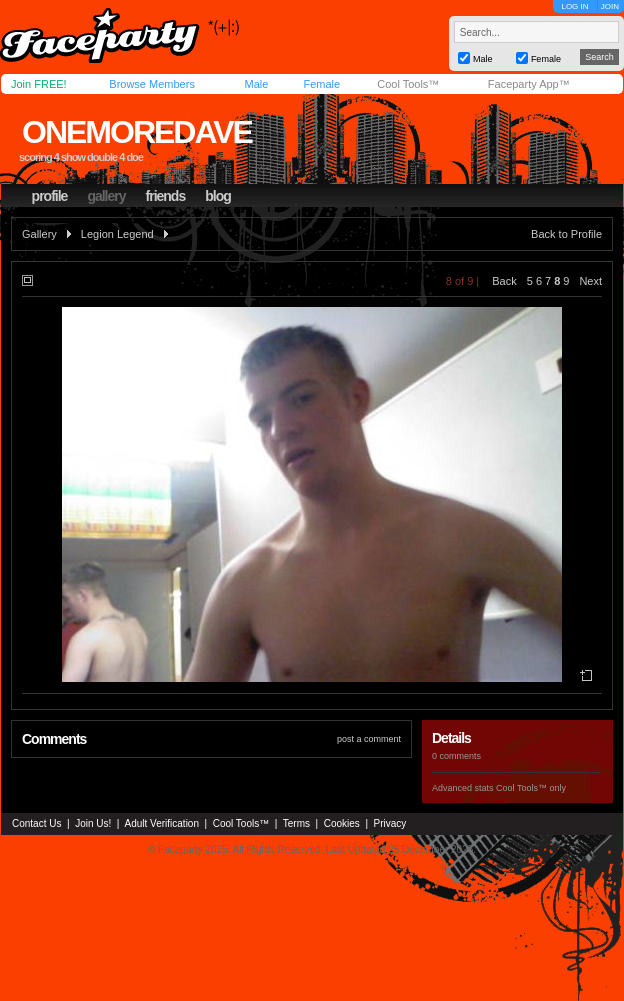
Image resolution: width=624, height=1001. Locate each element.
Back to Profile (566, 234)
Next (590, 281)
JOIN (610, 6)
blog (218, 196)
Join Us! (93, 823)
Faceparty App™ (529, 84)
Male (256, 84)
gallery (106, 196)
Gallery (39, 234)
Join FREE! (39, 84)
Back (504, 281)
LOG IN (574, 6)
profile (50, 196)
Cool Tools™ (408, 84)
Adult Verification (161, 823)
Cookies (342, 823)
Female (321, 84)
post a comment (369, 739)
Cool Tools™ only (531, 788)
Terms (296, 823)
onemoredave (137, 132)
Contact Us (36, 823)
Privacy (390, 823)
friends (166, 196)
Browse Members (152, 84)
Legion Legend (117, 234)
